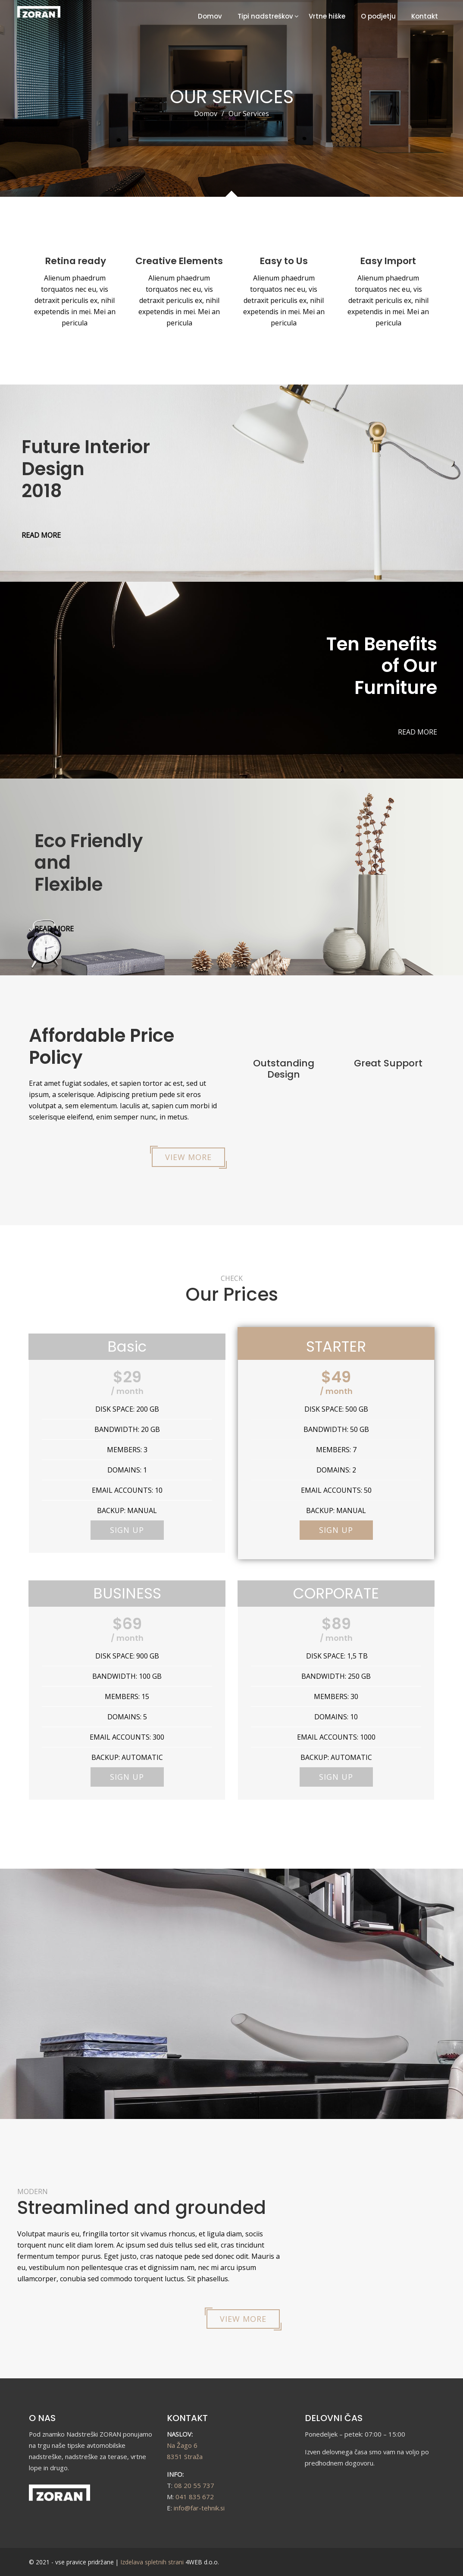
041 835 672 (194, 2496)
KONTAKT (187, 2418)
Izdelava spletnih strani (152, 2562)
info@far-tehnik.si (199, 2507)
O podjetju (378, 16)
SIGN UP (127, 1530)
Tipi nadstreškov (265, 16)
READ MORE (41, 535)
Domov (210, 16)
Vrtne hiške (327, 16)
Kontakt (424, 16)
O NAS (42, 2418)
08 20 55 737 (194, 2485)
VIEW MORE (188, 1157)
